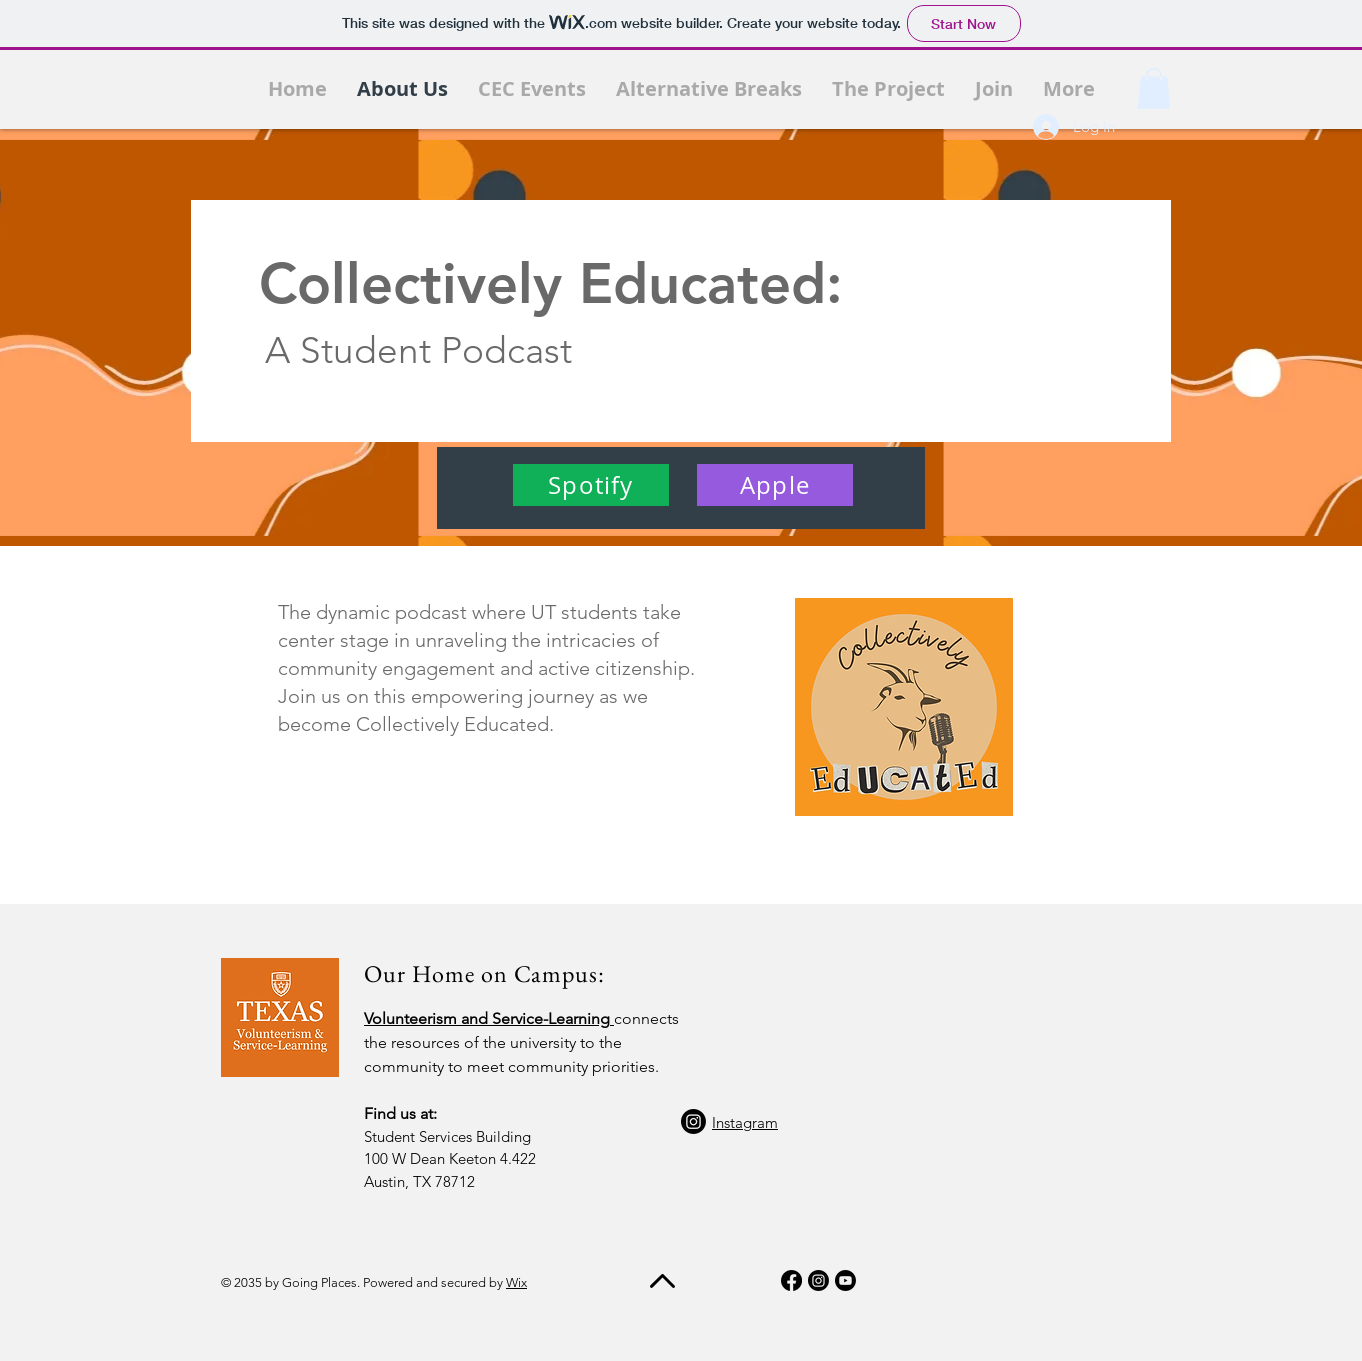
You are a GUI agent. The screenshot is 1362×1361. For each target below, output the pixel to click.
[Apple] (775, 485)
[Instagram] (693, 1121)
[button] (1154, 88)
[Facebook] (791, 1280)
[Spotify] (591, 485)
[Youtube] (845, 1280)
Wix (516, 1282)
